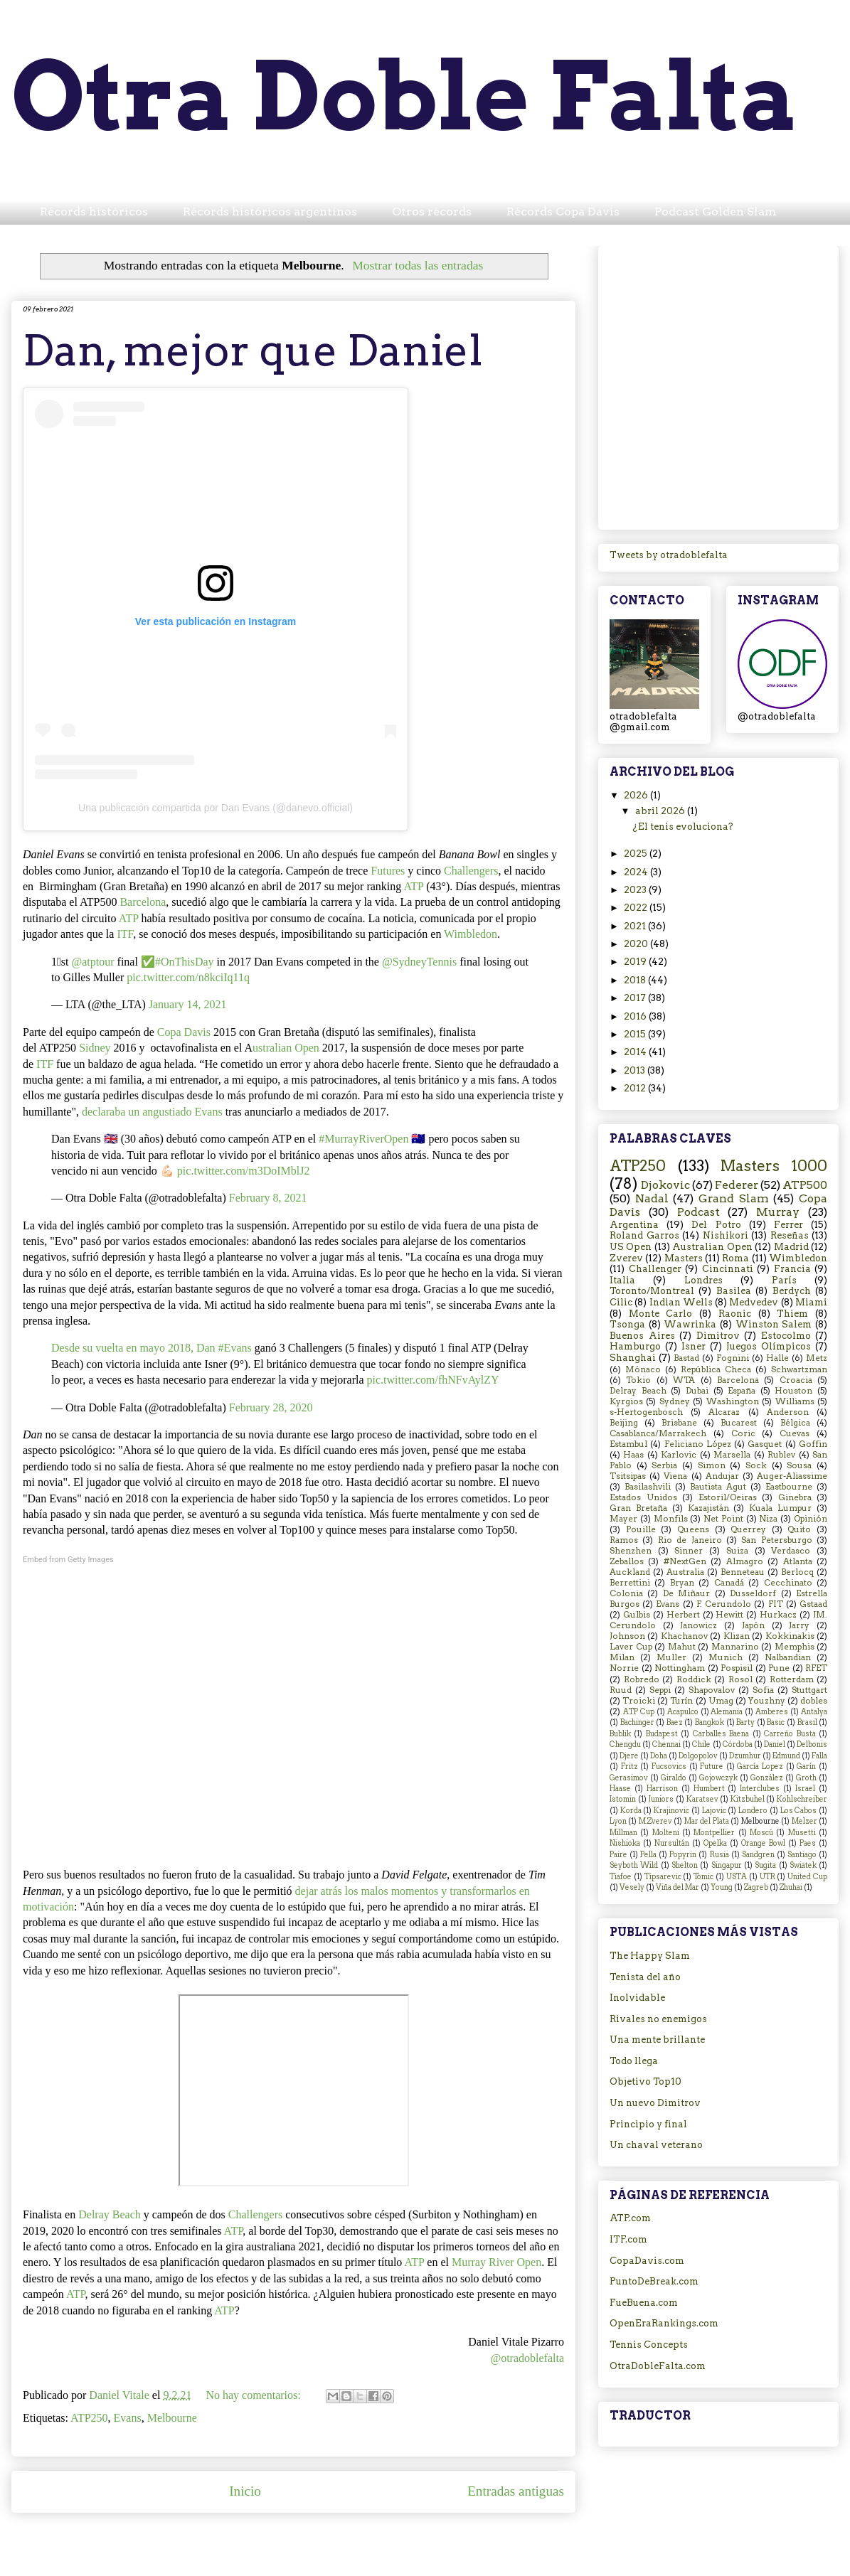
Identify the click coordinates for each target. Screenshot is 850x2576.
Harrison (662, 1788)
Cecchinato (788, 1583)
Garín (806, 1766)
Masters (683, 1258)
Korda (631, 1810)
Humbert (709, 1788)
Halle (777, 1358)
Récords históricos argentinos (270, 211)
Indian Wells (681, 1302)
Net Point (723, 1519)
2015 (636, 1034)
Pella (648, 1854)
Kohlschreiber (802, 1799)
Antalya (814, 1711)
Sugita (765, 1865)
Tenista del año (645, 1977)
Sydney (674, 1401)
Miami (811, 1302)
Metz (816, 1358)
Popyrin (682, 1854)
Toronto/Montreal (652, 1291)
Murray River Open (496, 2262)
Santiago (802, 1854)
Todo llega (634, 2061)
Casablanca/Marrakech (658, 1433)
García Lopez (760, 1766)
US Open (631, 1246)
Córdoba (738, 1744)
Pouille (641, 1529)
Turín (681, 1701)
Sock (756, 1465)
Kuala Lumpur (780, 1508)
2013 (635, 1070)
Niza (768, 1519)
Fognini (732, 1358)
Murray (777, 1212)
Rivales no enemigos (658, 2019)
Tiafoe (621, 1876)
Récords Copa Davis (563, 211)
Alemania (727, 1711)
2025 (636, 853)
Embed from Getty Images (68, 1559)
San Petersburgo (776, 1540)
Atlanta (797, 1561)
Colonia (626, 1593)
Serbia (664, 1465)
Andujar (722, 1476)
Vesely (632, 1887)
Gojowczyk (718, 1778)
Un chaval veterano (656, 2144)
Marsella (731, 1455)
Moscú (761, 1832)
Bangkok (709, 1722)
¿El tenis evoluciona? (682, 826)
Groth (806, 1778)
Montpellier (714, 1832)
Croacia (796, 1380)
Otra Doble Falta (405, 95)
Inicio (245, 2491)
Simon (712, 1465)
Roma (735, 1258)
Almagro (744, 1561)
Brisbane (679, 1423)
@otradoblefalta (527, 2358)
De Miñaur (686, 1593)
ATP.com (630, 2218)
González (766, 1778)
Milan (622, 1657)
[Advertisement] (133, 385)
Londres (703, 1280)
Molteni (665, 1832)
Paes (807, 1843)
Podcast (698, 1212)
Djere (629, 1755)
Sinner (688, 1551)
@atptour (93, 962)
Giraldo (673, 1778)
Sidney (94, 1048)
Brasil (807, 1722)
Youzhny (766, 1701)
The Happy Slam (650, 1955)
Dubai (697, 1391)
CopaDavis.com (647, 2260)
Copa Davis (184, 1032)
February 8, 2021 (268, 1198)
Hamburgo (635, 1346)
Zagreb (756, 1887)
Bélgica (795, 1423)
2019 (636, 961)
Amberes (771, 1711)
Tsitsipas (628, 1476)
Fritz (629, 1766)
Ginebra (795, 1497)
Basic (776, 1722)
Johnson (627, 1636)
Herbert (683, 1615)
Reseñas (789, 1235)
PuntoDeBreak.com (654, 2281)
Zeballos (627, 1561)
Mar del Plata (706, 1821)
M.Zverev (655, 1821)
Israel (805, 1788)
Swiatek (803, 1865)
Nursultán (671, 1843)
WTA (684, 1380)
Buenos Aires (642, 1335)
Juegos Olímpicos (768, 1346)
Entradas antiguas (515, 2491)
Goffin (813, 1444)
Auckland (630, 1572)
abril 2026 (661, 811)
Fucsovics (669, 1766)
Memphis (794, 1647)
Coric (743, 1433)
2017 (636, 998)
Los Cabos (798, 1810)
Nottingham (679, 1668)
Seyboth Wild (634, 1865)
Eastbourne (788, 1487)
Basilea (733, 1291)
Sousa (799, 1465)
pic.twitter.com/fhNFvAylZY (433, 1380)
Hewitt (729, 1615)
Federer (736, 1185)
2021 (636, 926)
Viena (675, 1476)
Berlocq (797, 1572)
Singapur (726, 1865)
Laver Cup (631, 1647)
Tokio (638, 1380)
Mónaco (643, 1369)
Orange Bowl (763, 1843)
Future (711, 1766)
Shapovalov (712, 1690)
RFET (816, 1668)
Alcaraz (724, 1412)
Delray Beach (109, 2214)
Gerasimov (629, 1778)
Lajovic (714, 1810)
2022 (636, 907)
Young (722, 1887)
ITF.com (628, 2239)
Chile (701, 1744)
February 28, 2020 (271, 1407)
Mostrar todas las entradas (417, 265)
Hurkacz (778, 1615)
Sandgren (758, 1854)
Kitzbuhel (748, 1799)
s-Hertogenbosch (646, 1412)
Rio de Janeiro (690, 1540)
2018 (636, 980)
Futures (388, 871)
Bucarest (739, 1423)
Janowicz (698, 1625)
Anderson (788, 1412)
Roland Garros (644, 1235)
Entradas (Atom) (325, 2534)
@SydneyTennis (419, 962)
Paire (618, 1854)
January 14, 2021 (188, 1004)
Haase (620, 1788)
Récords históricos (94, 211)
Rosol (740, 1679)
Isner (693, 1346)
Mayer (623, 1519)
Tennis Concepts (649, 2344)
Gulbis (636, 1615)
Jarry (799, 1625)
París (784, 1280)
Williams (794, 1401)
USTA (736, 1876)
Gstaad (813, 1604)
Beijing (624, 1423)
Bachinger (637, 1722)
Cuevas (794, 1433)
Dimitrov (718, 1335)
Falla (819, 1755)
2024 (637, 872)
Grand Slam (733, 1198)
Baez (674, 1722)
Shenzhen (631, 1551)
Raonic (734, 1313)
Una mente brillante (657, 2039)
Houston (793, 1391)
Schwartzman (799, 1369)
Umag (720, 1701)
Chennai (666, 1744)
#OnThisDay (184, 962)
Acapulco (682, 1711)
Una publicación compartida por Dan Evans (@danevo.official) (215, 807)
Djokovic (665, 1185)
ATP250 (88, 2418)
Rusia (719, 1854)
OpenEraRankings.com (664, 2323)
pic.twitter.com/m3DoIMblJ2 (243, 1171)
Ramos (624, 1540)
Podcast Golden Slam (715, 211)
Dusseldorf (753, 1593)
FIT (775, 1604)
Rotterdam (792, 1679)
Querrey (748, 1529)
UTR (767, 1876)
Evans (128, 2418)
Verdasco (790, 1551)
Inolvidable (637, 1997)
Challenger (655, 1268)
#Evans (235, 1348)
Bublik (620, 1733)
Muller (671, 1657)
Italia (622, 1280)
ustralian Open (286, 1048)
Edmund (786, 1755)
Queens (693, 1529)
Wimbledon (470, 934)
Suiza (737, 1551)
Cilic (621, 1302)
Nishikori (725, 1235)
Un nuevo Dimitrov (655, 2102)
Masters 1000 (774, 1166)
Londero (752, 1810)
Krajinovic (671, 1810)
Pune (779, 1668)
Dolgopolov (698, 1755)
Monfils (671, 1519)
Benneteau (743, 1572)
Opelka (715, 1843)
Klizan (736, 1636)
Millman (623, 1832)
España (741, 1391)
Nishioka (625, 1843)
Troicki (638, 1701)
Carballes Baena (721, 1733)
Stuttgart (809, 1690)
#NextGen (685, 1561)
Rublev (781, 1455)
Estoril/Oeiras (727, 1497)
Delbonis (812, 1744)
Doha (658, 1755)
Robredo (641, 1679)
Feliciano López (697, 1444)
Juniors (661, 1799)
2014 (636, 1052)
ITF (125, 934)
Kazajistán (708, 1508)
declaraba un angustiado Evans (152, 1112)
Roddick (693, 1679)
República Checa (716, 1369)
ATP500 (804, 1185)
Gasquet (765, 1444)
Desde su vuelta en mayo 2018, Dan (134, 1348)
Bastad (686, 1358)
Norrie (624, 1668)
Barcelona (142, 902)
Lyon (618, 1821)
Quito (799, 1529)
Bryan (682, 1583)
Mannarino (735, 1647)
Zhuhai (791, 1887)
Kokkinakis (789, 1636)
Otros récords (432, 211)
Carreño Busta (789, 1733)
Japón (753, 1625)
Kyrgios (626, 1401)
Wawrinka (690, 1324)
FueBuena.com (644, 2302)
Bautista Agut (718, 1487)
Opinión (810, 1519)
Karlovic (678, 1455)
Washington (732, 1401)
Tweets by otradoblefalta (669, 555)
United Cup (807, 1876)
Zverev (626, 1258)
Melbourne (172, 2418)
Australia (685, 1572)
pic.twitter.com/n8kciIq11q (188, 977)
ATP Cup (638, 1711)
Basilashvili (648, 1487)
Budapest (662, 1733)
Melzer (804, 1821)
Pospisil (737, 1668)
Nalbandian (788, 1657)
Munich (725, 1657)
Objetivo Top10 (645, 2081)
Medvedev (753, 1302)
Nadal (652, 1198)
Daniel (774, 1744)
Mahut (682, 1647)
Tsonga (627, 1324)
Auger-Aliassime (792, 1476)
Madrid (791, 1246)
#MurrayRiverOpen (363, 1139)
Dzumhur (745, 1755)
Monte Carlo (661, 1313)
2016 (636, 1016)
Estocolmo (786, 1335)
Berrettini (630, 1583)
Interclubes (760, 1788)
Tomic (703, 1876)
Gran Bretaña (638, 1508)
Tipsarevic (662, 1876)
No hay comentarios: (254, 2395)
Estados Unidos (643, 1497)
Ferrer (788, 1224)
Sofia (763, 1690)
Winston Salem (773, 1324)
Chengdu (625, 1744)
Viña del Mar (677, 1887)
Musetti (802, 1832)
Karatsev (702, 1799)
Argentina (634, 1224)
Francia (792, 1268)
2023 (636, 890)
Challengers (471, 871)
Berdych (791, 1291)
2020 (637, 944)
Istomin (623, 1799)
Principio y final (648, 2124)
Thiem (792, 1313)
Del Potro (715, 1224)
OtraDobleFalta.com (658, 2366)
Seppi (660, 1690)
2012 (636, 1088)
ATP (413, 886)
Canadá (729, 1583)
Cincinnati (727, 1268)
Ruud (621, 1690)
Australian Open (712, 1246)
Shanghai (633, 1357)
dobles (813, 1701)
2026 (637, 795)
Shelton (684, 1865)
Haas (633, 1455)
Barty (745, 1722)
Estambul (628, 1444)
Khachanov (684, 1636)
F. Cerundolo (723, 1604)
